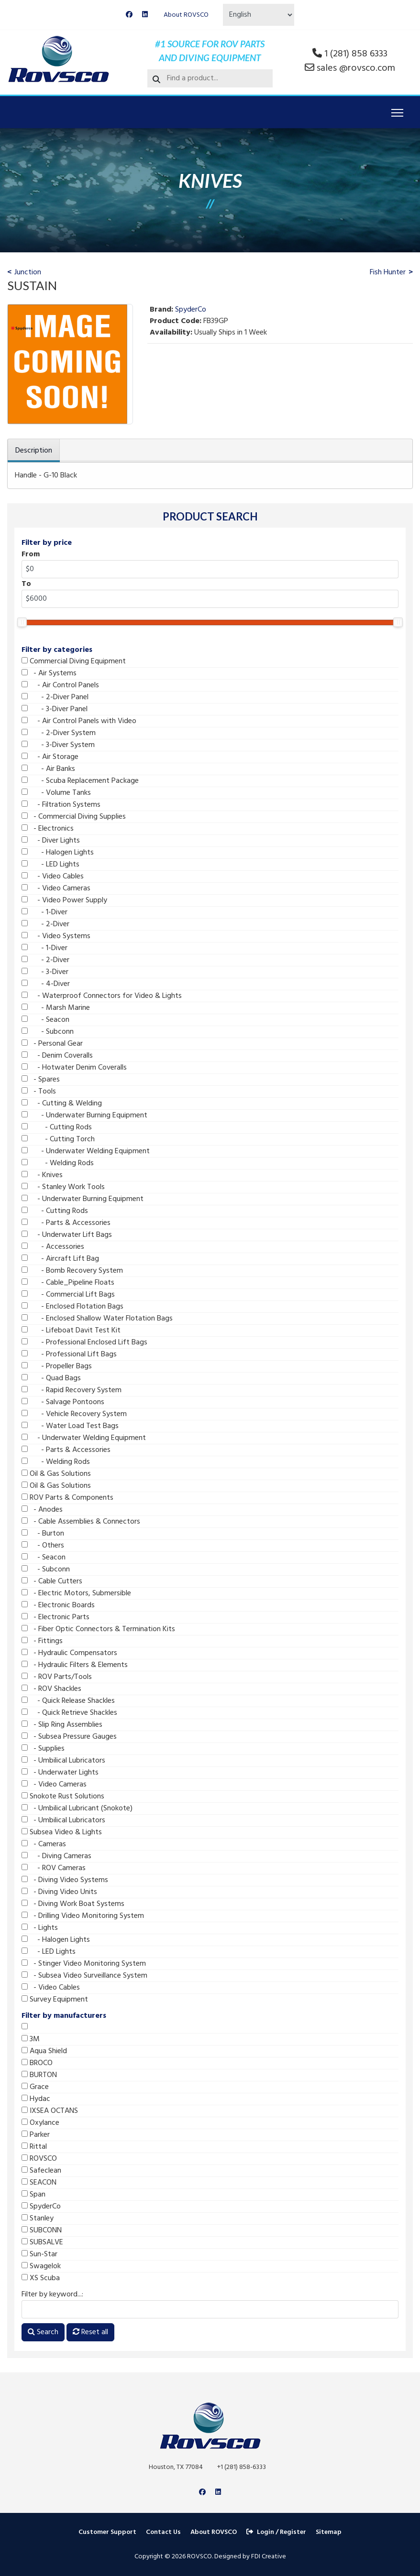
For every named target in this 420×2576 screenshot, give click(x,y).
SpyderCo (41, 2206)
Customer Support (107, 2532)
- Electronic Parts (55, 1617)
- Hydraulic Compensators (69, 1653)
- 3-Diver (45, 972)
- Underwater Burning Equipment (84, 1115)
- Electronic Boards (58, 1605)
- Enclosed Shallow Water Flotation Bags (97, 1318)
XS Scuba (41, 2278)
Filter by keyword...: (52, 2294)
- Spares (41, 1079)
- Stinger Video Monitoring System (84, 1964)
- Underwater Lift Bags (67, 1235)
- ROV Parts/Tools (57, 1677)
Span (33, 2194)
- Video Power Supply (64, 900)
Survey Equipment (55, 1999)
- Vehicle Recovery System (74, 1414)
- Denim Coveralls (57, 1055)
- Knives (42, 1175)
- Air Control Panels (60, 685)
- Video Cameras (56, 888)
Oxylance (40, 2123)
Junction (27, 272)
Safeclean (41, 2170)
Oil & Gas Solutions (56, 1474)
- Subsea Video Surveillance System (84, 1975)
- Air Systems (49, 673)
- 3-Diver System (58, 745)
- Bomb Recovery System (72, 1271)
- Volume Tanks (56, 793)
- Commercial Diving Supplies (74, 817)
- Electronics (48, 828)
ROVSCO (39, 2159)
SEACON (39, 2182)
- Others (43, 1545)
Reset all (90, 2332)
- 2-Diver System (59, 733)
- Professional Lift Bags (69, 1354)
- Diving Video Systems (65, 1880)
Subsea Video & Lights (62, 1832)
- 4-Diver (46, 984)
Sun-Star (39, 2254)
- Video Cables (53, 876)
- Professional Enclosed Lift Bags (84, 1342)
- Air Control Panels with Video (79, 721)
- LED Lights (50, 864)
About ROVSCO (186, 15)
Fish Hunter (388, 272)
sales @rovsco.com (356, 68)
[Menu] (397, 112)
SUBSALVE (42, 2242)
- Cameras (44, 1844)
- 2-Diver (45, 924)
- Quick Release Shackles (68, 1701)
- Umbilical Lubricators (63, 1760)
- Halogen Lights (58, 852)
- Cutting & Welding (62, 1103)
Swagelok (41, 2266)
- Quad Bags (51, 1378)
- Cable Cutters (52, 1581)
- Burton (43, 1533)
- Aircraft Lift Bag (60, 1259)
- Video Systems (56, 936)
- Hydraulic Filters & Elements (75, 1665)
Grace (35, 2087)
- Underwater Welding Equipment (86, 1151)
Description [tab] (33, 450)
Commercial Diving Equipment (74, 661)
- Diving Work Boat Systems (73, 1904)
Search (43, 2332)
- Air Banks (48, 769)
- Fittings (42, 1641)
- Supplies (43, 1748)
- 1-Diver (44, 912)
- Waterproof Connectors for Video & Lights (102, 996)
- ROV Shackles (51, 1689)
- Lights (40, 1928)
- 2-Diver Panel (55, 697)
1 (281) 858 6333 (355, 54)
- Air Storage (50, 757)
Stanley (38, 2218)
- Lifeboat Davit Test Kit (71, 1330)
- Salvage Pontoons (63, 1402)
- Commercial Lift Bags (68, 1294)
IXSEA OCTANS (50, 2111)
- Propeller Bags (57, 1366)
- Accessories (53, 1247)
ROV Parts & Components (67, 1498)
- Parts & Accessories (66, 1223)
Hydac (36, 2099)
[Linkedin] (145, 15)
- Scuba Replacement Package (80, 781)
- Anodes (42, 1509)
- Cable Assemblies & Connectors (81, 1521)
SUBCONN (42, 2230)
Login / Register (276, 2532)
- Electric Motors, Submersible (76, 1593)
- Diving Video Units (59, 1892)
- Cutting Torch (58, 1139)
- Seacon (45, 1020)
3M (31, 2039)
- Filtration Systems (61, 805)
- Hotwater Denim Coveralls (74, 1067)
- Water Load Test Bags (70, 1426)
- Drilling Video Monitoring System (83, 1916)
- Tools (39, 1091)
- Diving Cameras (56, 1856)
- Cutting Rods (57, 1127)
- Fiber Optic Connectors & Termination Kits (98, 1629)
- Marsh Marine (56, 1008)
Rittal (34, 2147)
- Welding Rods (58, 1163)
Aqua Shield (44, 2051)
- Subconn (48, 1032)
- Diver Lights (51, 840)
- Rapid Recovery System (72, 1390)
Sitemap (329, 2532)
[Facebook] (129, 15)
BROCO (37, 2063)
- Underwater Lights (60, 1772)
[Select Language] (258, 15)
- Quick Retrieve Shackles (69, 1713)
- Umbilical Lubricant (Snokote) (77, 1808)
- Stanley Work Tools (63, 1187)
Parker (36, 2135)
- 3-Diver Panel (55, 709)
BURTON (39, 2075)
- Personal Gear (52, 1044)
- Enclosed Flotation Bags (72, 1306)
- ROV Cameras (54, 1868)
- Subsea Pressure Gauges (69, 1737)
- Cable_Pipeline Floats (68, 1282)
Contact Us (163, 2532)
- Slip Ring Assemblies (62, 1725)
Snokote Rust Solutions (63, 1796)
